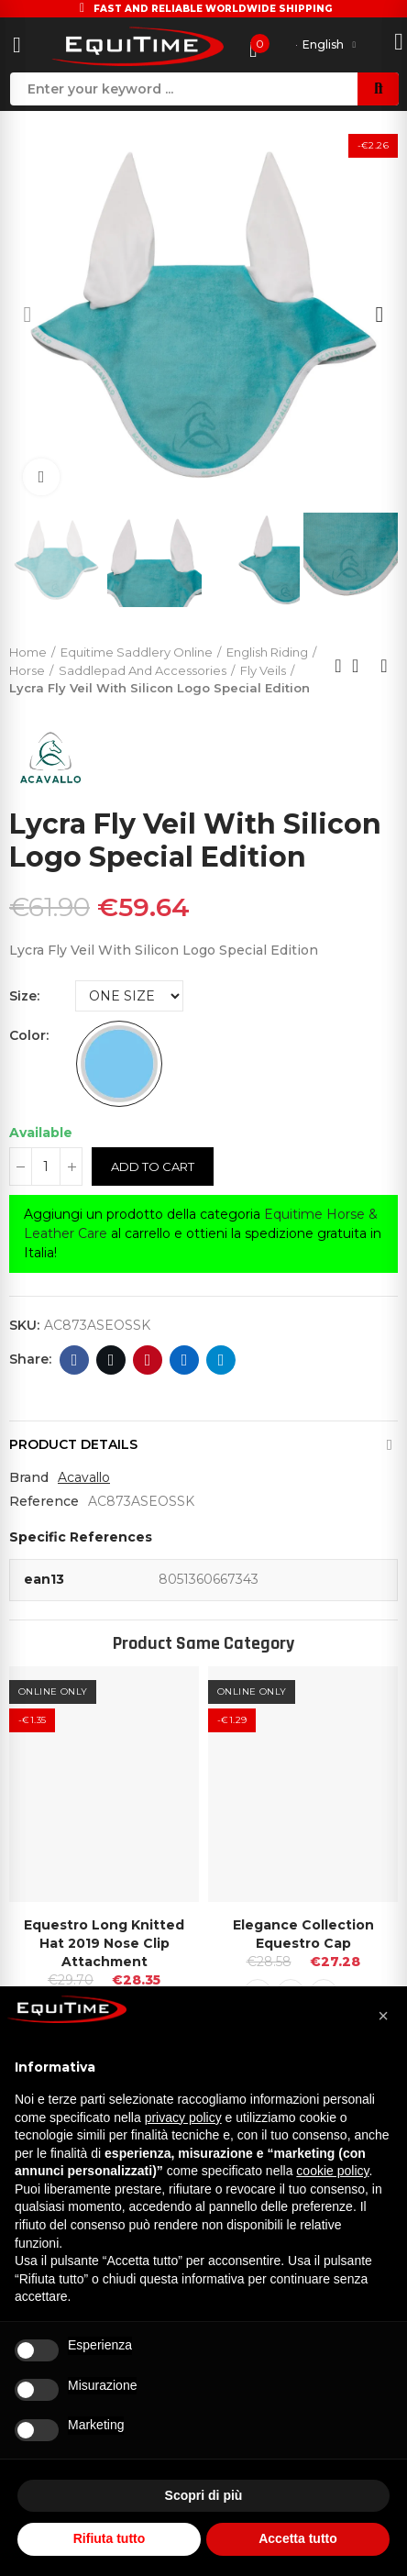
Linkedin (185, 1360)
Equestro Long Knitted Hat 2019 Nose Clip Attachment (104, 1943)
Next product (384, 666)
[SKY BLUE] (119, 1064)
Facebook (75, 1360)
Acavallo (84, 1477)
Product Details (73, 1444)
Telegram (221, 1360)
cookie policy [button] (332, 2170)
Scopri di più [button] (204, 2495)
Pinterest (148, 1360)
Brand (29, 1477)
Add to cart (152, 1166)
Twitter (111, 1360)
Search (378, 88)
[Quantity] (45, 1166)
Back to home (361, 666)
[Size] (129, 996)
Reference (44, 1501)
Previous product (338, 666)
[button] (27, 314)
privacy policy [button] (183, 2117)
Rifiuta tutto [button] (109, 2538)
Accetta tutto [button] (297, 2538)
